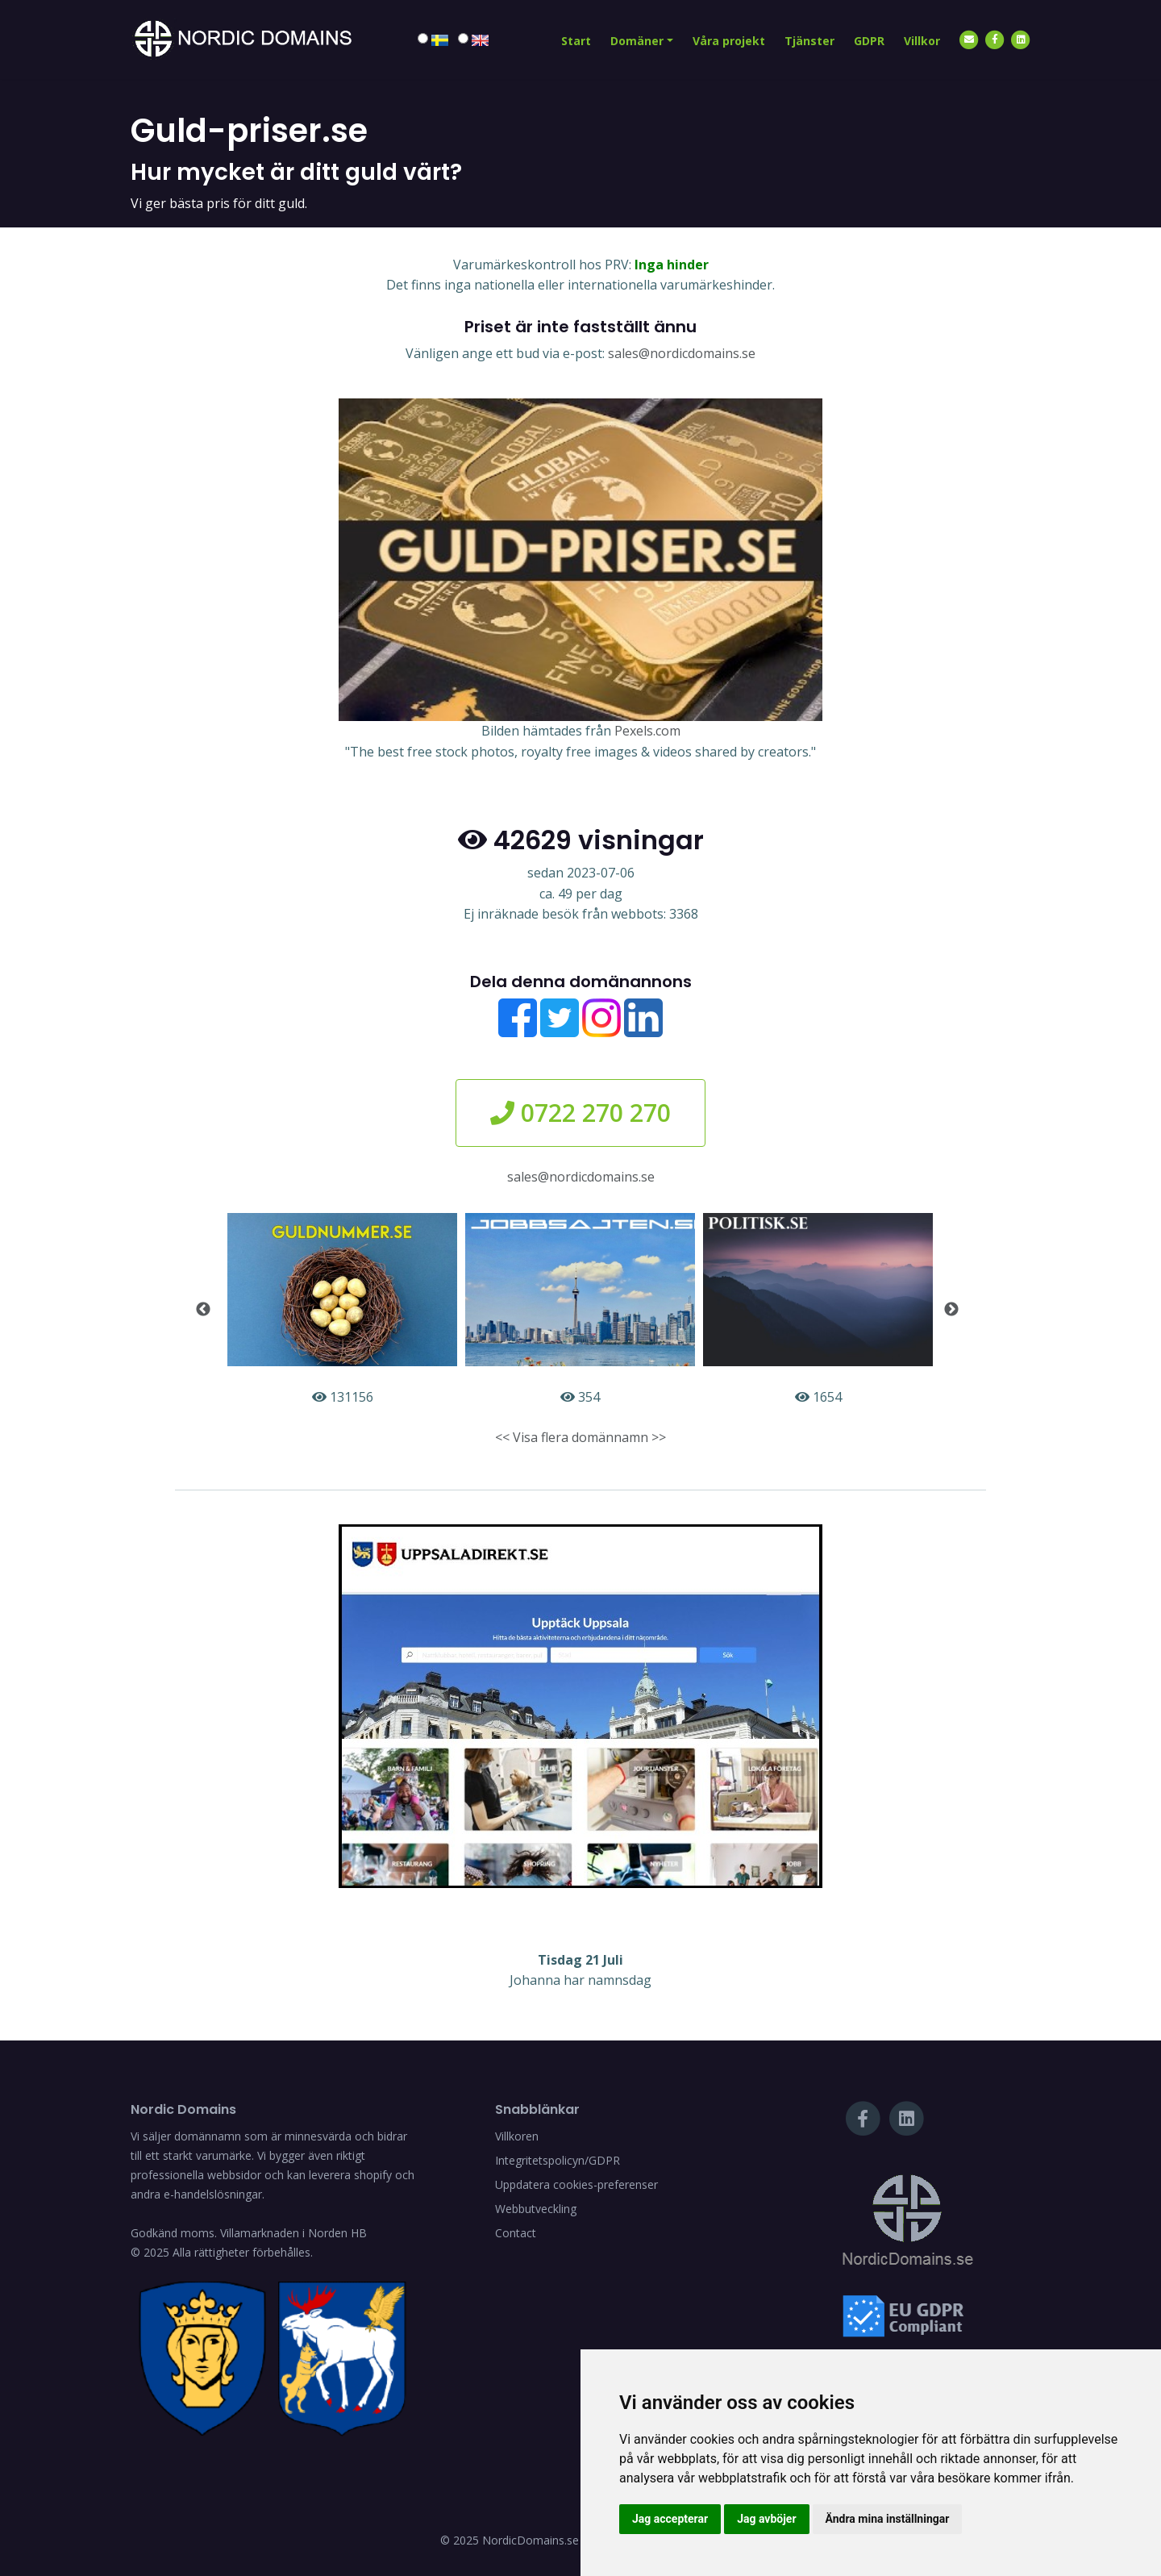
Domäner (637, 40)
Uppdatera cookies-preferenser (576, 2184)
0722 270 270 (580, 1112)
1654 (818, 1309)
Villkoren (517, 2136)
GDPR (869, 40)
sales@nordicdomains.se (681, 353)
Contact (515, 2232)
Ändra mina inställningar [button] (888, 2518)
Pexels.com (647, 731)
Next (951, 1310)
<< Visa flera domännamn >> (580, 1437)
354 (580, 1309)
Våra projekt (729, 40)
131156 (342, 1309)
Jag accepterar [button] (670, 2518)
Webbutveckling (535, 2208)
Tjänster (809, 40)
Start (576, 40)
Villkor (922, 40)
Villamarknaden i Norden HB (293, 2232)
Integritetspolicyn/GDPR (557, 2160)
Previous (203, 1310)
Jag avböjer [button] (766, 2518)
